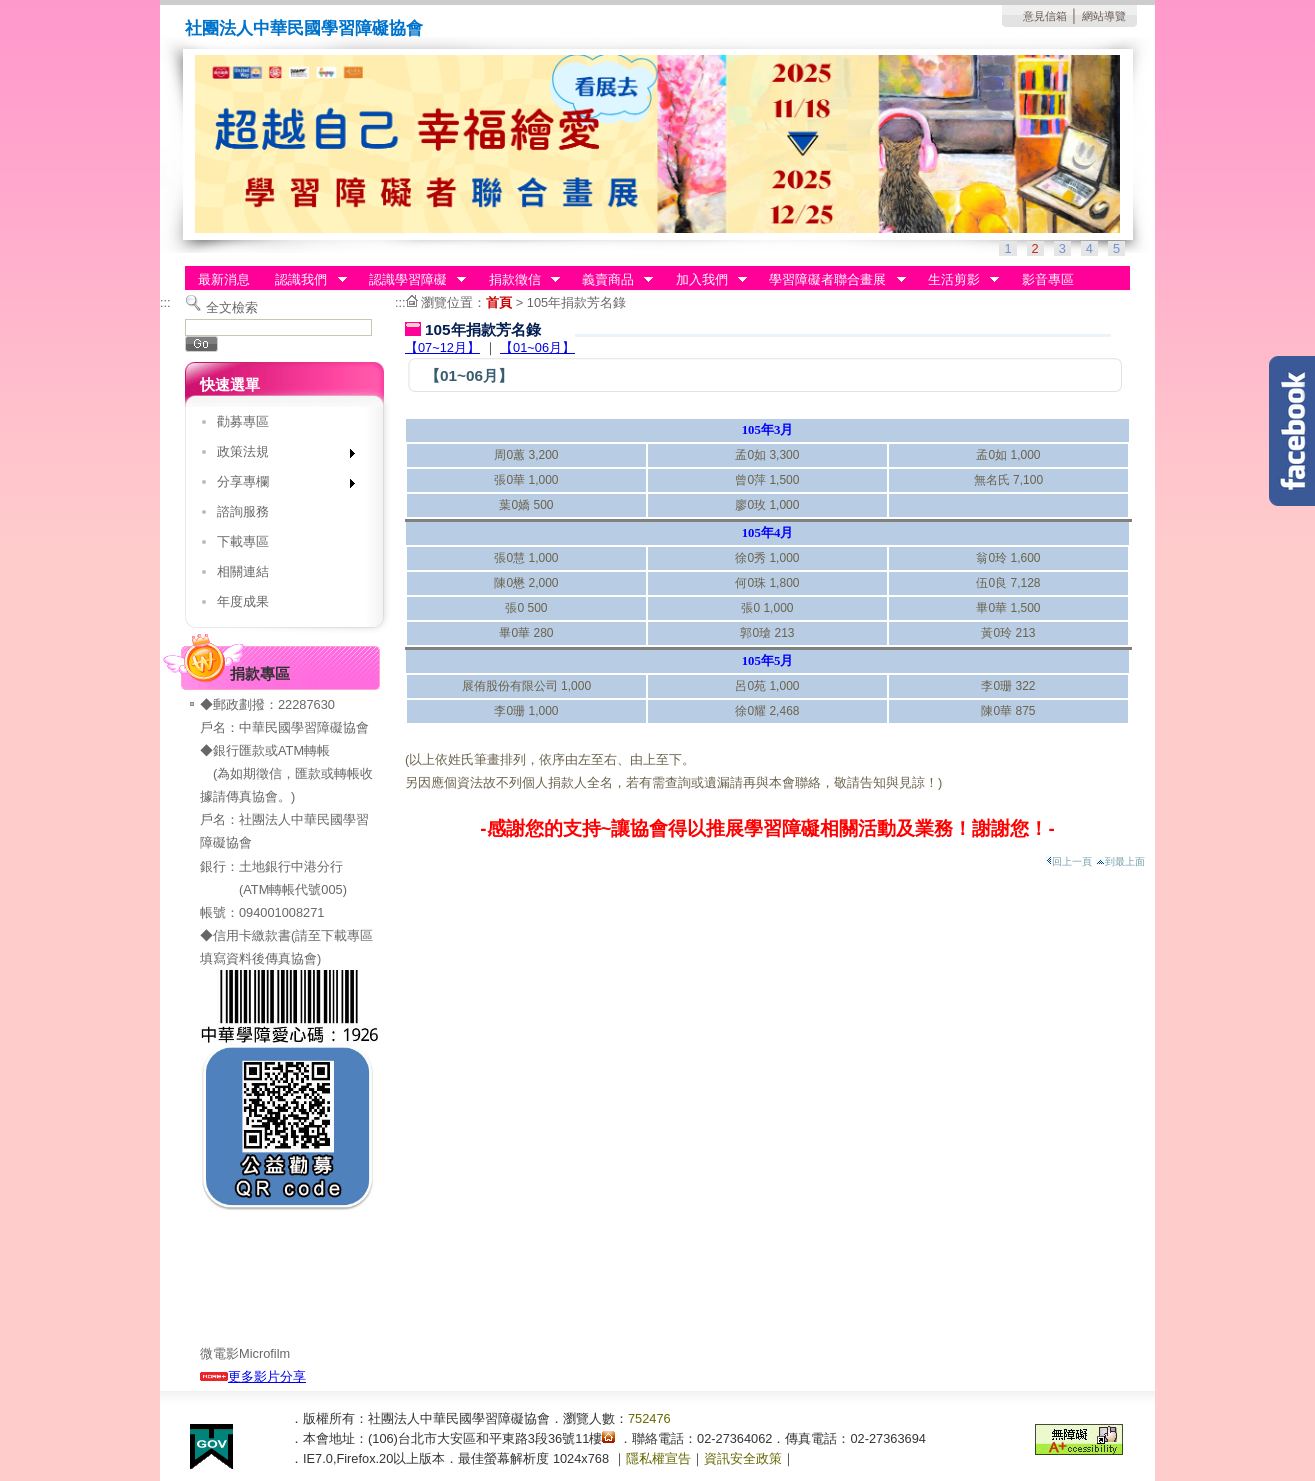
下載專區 (243, 541)
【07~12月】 (442, 347)
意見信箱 (1045, 16)
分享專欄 (279, 485)
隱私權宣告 (658, 1458)
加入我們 (705, 280)
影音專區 (1048, 279)
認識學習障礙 (411, 280)
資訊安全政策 (743, 1458)
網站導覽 (1104, 16)
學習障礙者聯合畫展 (831, 280)
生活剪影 (957, 280)
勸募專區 (243, 421)
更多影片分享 (253, 1376)
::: (165, 302)
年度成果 (243, 601)
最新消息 (224, 279)
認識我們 (305, 280)
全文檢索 (232, 307)
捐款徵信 (518, 280)
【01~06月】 (537, 347)
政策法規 (279, 455)
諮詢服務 (243, 511)
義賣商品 (611, 280)
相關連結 (243, 571)
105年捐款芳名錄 (576, 302)
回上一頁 (1069, 861)
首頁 (499, 302)
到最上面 (1120, 861)
